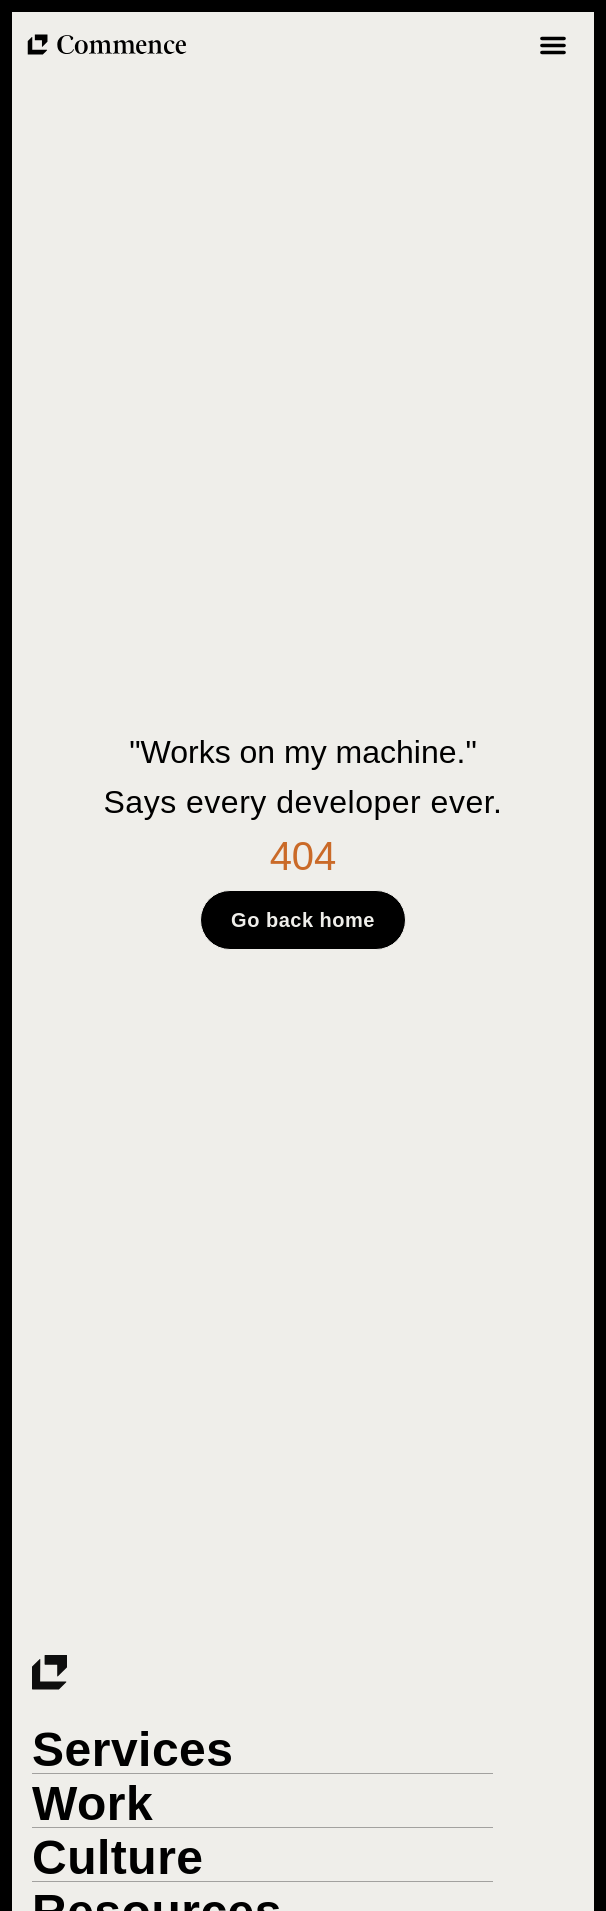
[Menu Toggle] (553, 45)
